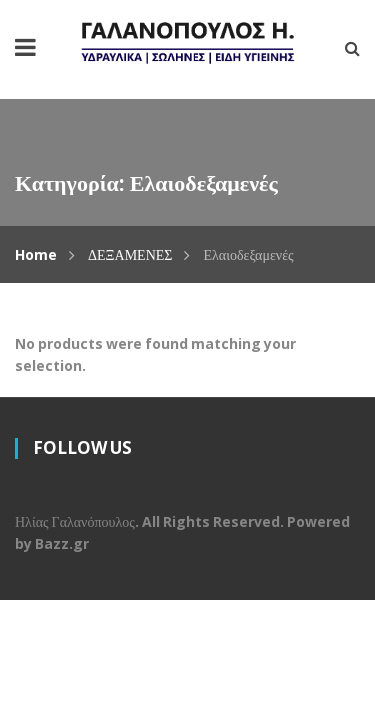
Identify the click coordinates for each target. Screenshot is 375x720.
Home (36, 254)
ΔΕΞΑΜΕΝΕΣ (130, 254)
